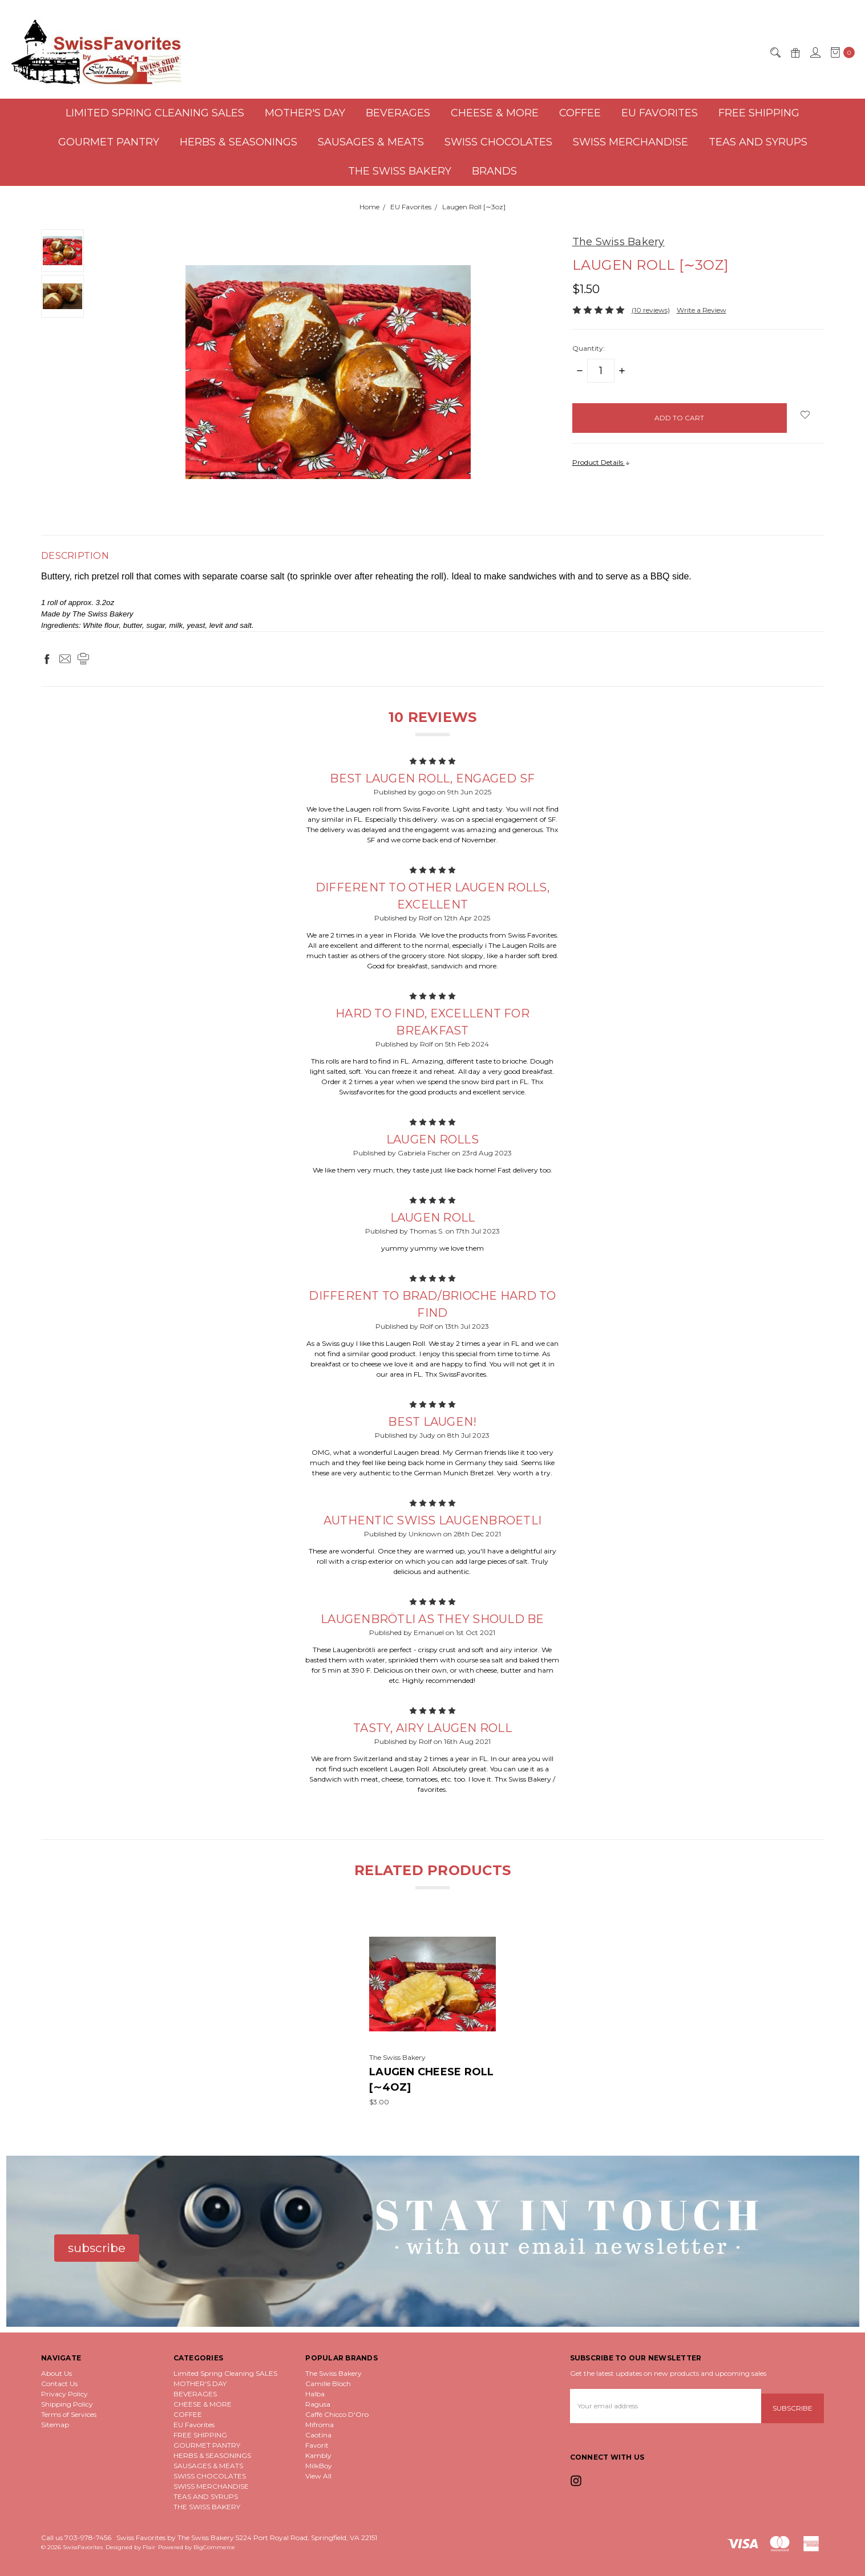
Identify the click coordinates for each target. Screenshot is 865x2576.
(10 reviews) (651, 310)
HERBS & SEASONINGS (238, 142)
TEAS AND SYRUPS (758, 142)
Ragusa (317, 2404)
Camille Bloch (328, 2383)
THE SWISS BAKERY (399, 171)
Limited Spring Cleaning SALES (155, 113)
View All (318, 2476)
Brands (494, 171)
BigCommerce (214, 2547)
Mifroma (319, 2424)
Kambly (318, 2455)
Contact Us (59, 2383)
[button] (96, 2248)
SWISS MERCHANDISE (630, 142)
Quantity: (588, 348)
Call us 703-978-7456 (76, 2537)
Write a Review (701, 310)
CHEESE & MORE (495, 113)
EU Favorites (659, 113)
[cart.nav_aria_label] (840, 52)
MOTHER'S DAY (305, 113)
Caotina (318, 2435)
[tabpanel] (432, 2014)
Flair (149, 2547)
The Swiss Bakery (333, 2373)
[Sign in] (815, 52)
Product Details (601, 462)
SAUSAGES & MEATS (371, 142)
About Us (56, 2373)
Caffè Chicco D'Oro (337, 2414)
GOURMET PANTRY (108, 142)
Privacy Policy (64, 2394)
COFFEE (580, 113)
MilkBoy (318, 2465)
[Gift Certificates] (795, 52)
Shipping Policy (67, 2404)
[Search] (775, 52)
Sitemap (55, 2424)
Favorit (317, 2445)
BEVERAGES (398, 113)
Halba (315, 2394)
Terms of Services (68, 2414)
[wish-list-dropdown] (805, 414)
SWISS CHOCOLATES (498, 142)
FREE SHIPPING (758, 113)
